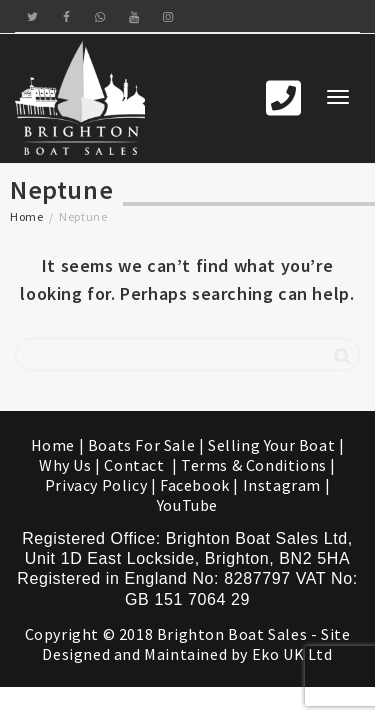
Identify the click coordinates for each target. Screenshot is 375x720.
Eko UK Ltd (292, 654)
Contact (136, 465)
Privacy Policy (96, 485)
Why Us (65, 465)
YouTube (187, 505)
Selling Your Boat (273, 445)
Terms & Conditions (254, 465)
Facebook (195, 485)
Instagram (282, 485)
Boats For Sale (141, 445)
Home (26, 216)
